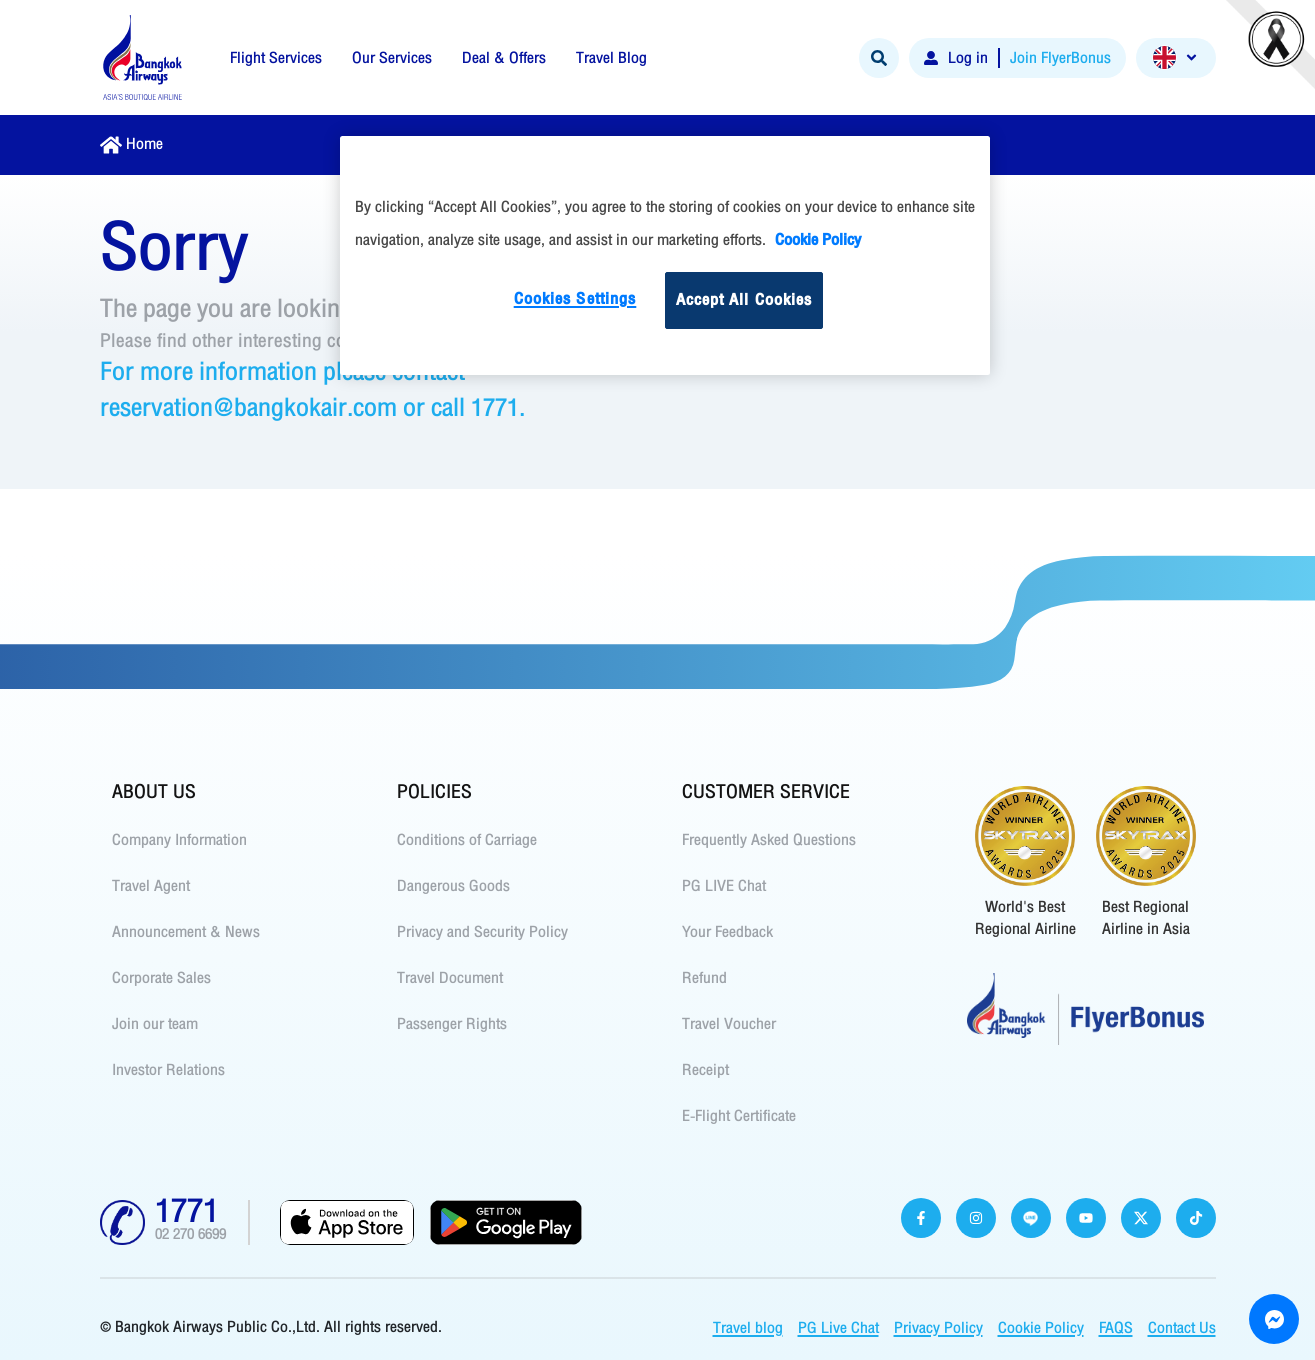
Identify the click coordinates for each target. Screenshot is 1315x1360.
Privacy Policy (938, 1328)
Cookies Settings (575, 299)
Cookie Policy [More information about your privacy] (818, 240)
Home (144, 144)
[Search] (879, 58)
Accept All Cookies (744, 300)
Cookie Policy (1041, 1328)
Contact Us (1182, 1328)
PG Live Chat (838, 1328)
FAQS (1116, 1328)
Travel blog (748, 1328)
